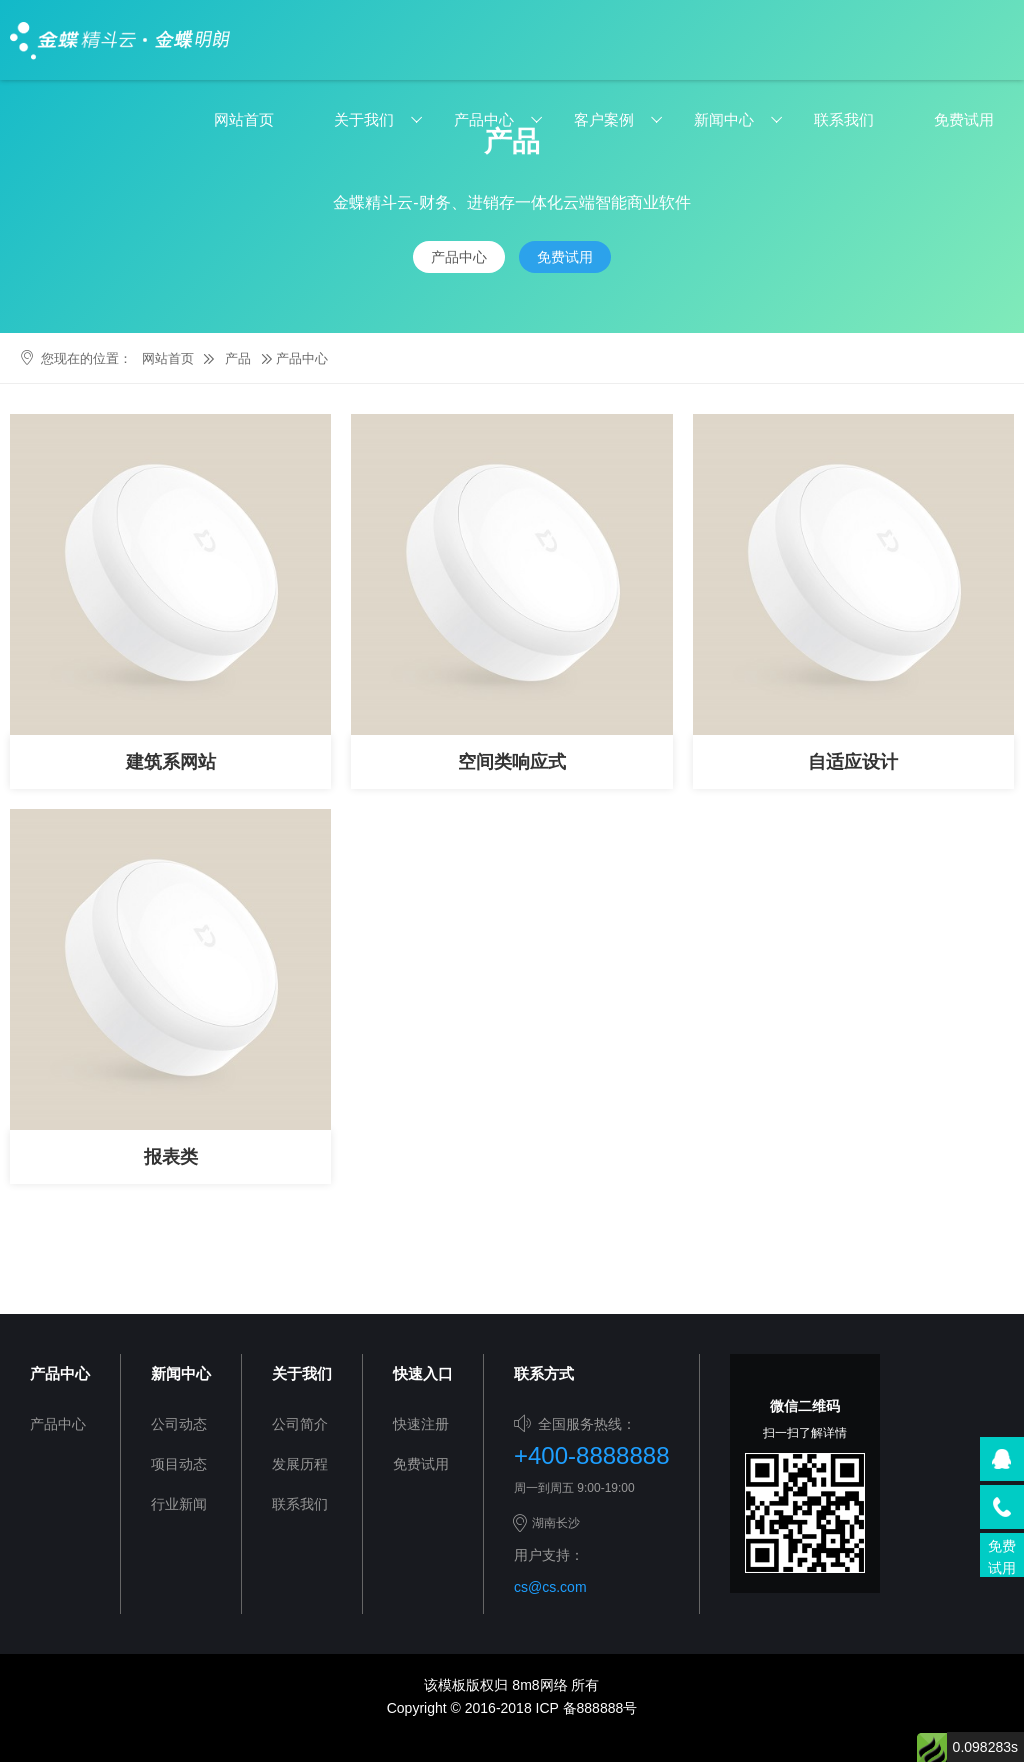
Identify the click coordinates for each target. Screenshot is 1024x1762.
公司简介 (300, 1424)
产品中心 (484, 119)
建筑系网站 (171, 762)
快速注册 (421, 1424)
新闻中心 (724, 119)
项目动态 (179, 1464)
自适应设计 (853, 762)
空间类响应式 (512, 762)
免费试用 (964, 119)
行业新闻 (179, 1504)
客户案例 (604, 119)
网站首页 (244, 119)
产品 (238, 358)
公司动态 (179, 1424)
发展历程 (300, 1464)
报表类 (171, 1157)
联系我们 (844, 119)
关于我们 (364, 119)
